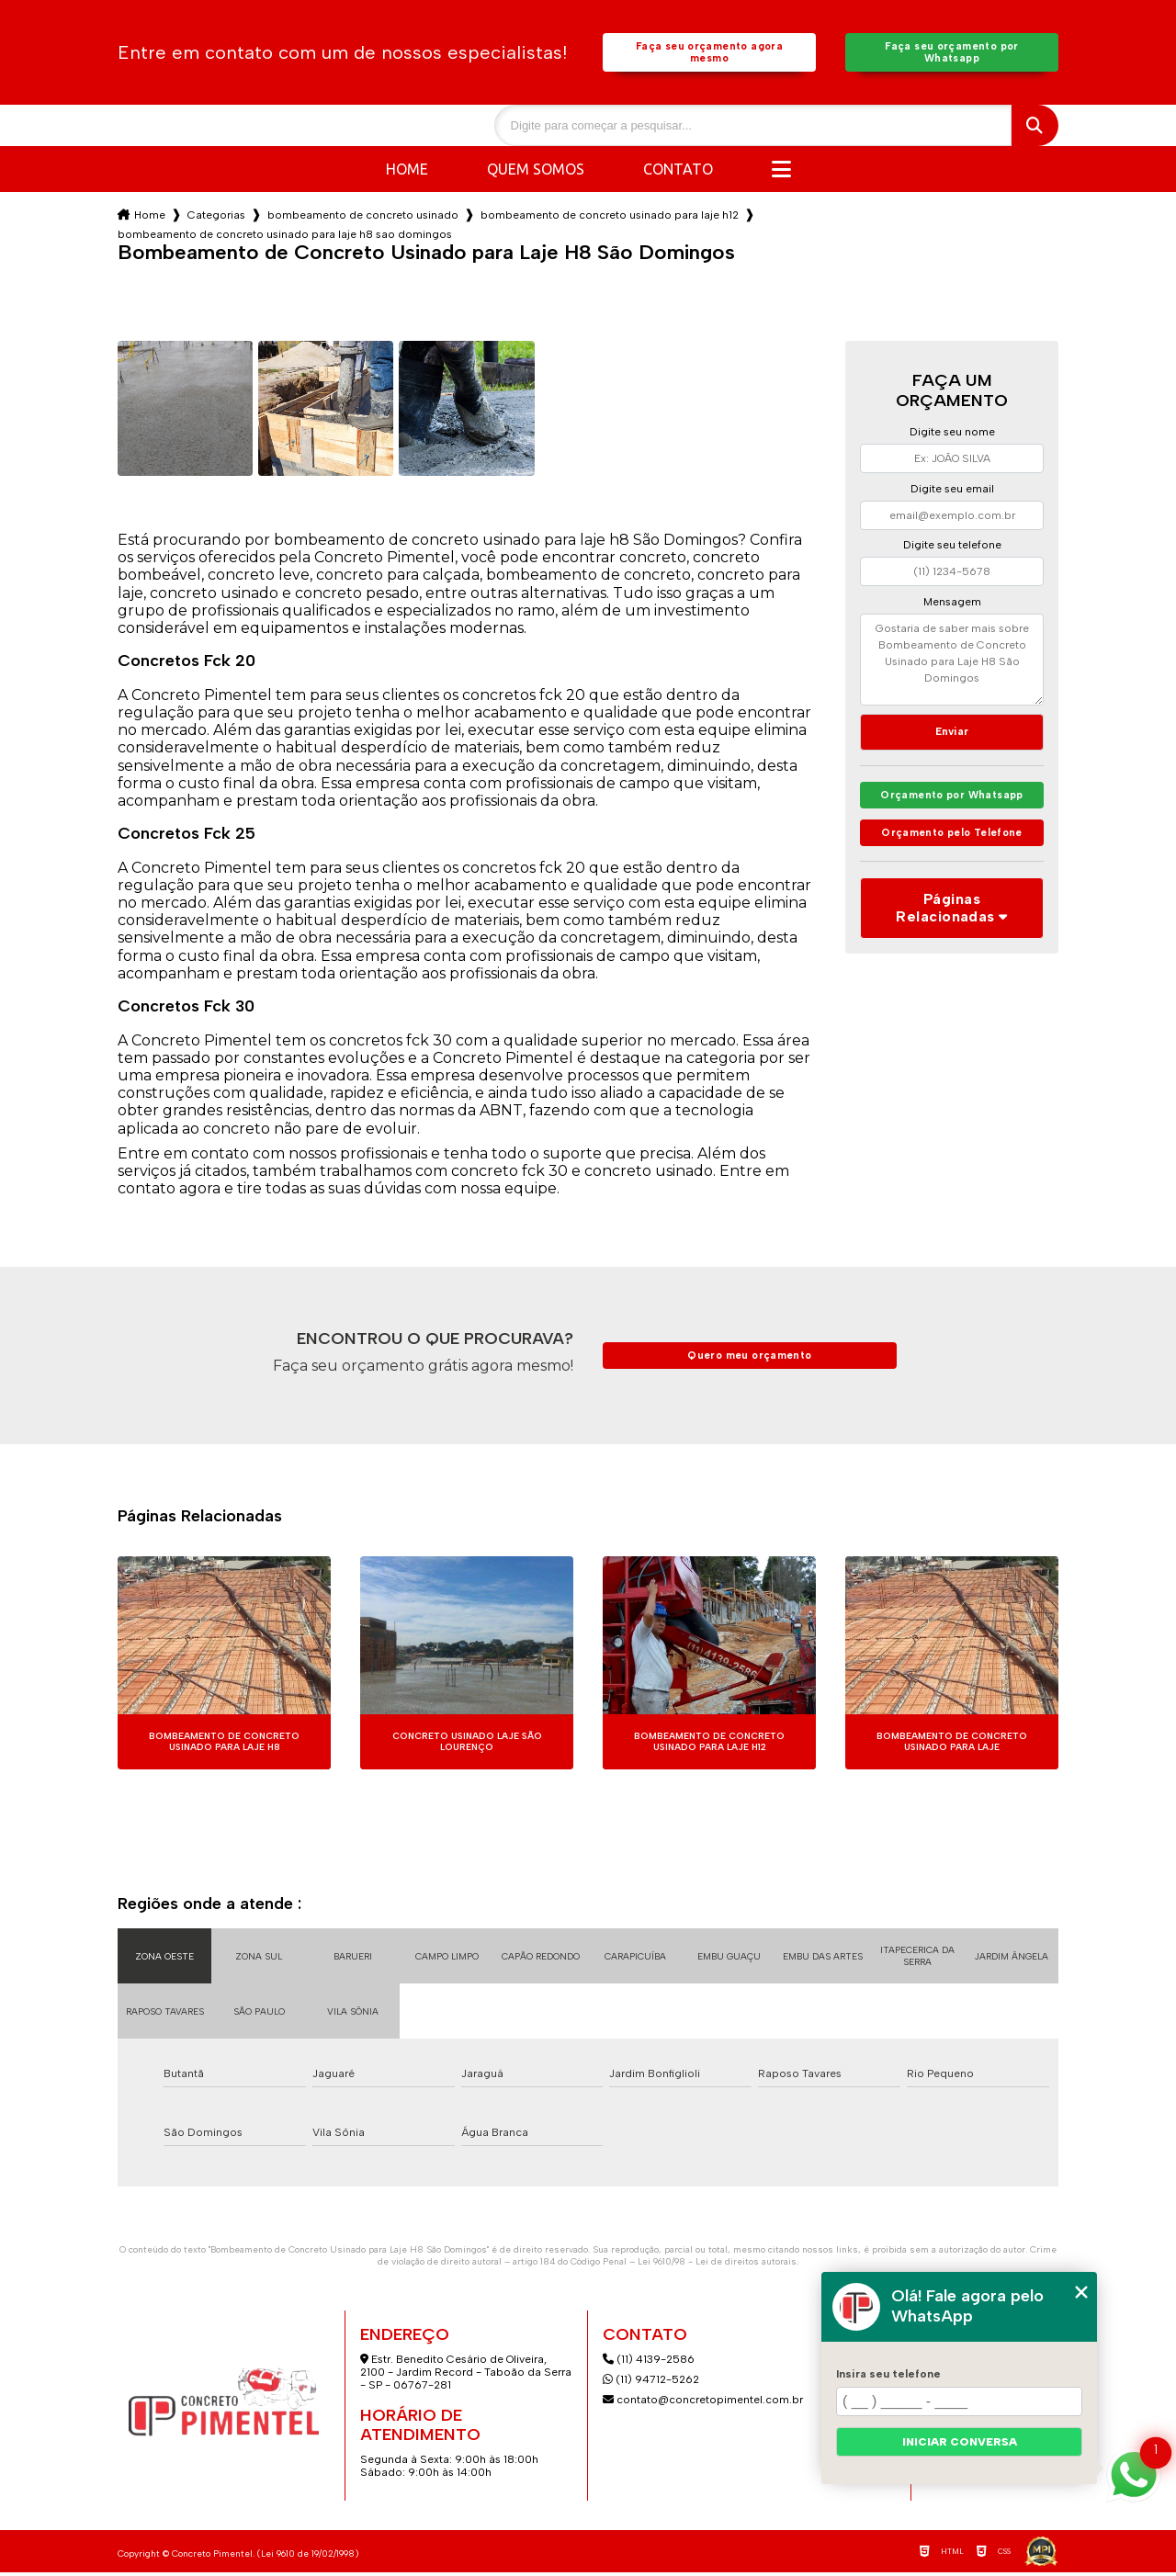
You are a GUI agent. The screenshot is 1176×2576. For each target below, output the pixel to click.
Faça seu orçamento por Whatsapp (951, 54)
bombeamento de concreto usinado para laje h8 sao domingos (285, 238)
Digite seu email (952, 492)
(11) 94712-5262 (651, 2383)
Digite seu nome (952, 435)
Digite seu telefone (952, 548)
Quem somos (535, 172)
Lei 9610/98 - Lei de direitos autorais (717, 2265)
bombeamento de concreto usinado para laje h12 (610, 218)
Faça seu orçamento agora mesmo (709, 54)
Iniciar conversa (959, 2441)
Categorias (216, 218)
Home (407, 172)
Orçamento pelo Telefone (952, 845)
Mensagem (952, 605)
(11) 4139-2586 (649, 2362)
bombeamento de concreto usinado (362, 218)
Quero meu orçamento (750, 1359)
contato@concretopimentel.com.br (704, 2403)
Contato (678, 172)
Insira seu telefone (888, 2373)
